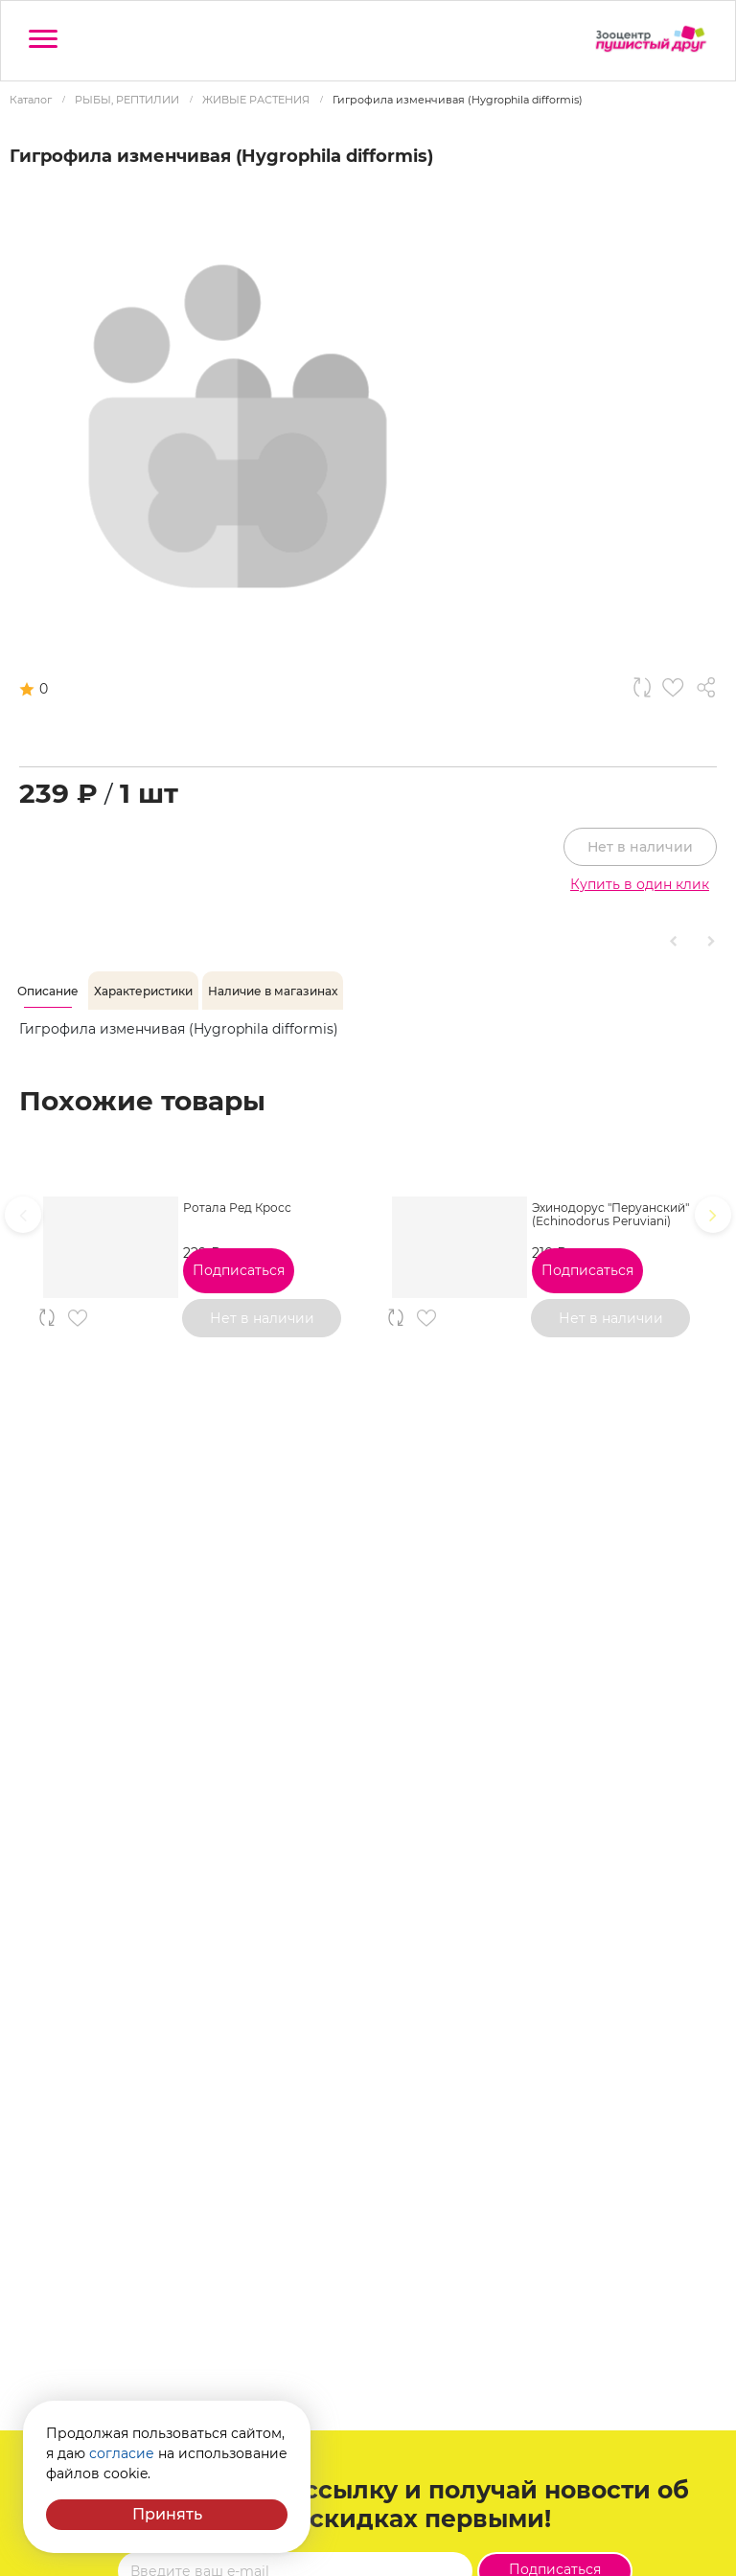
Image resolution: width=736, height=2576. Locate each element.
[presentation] (23, 1215)
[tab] (48, 991)
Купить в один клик (639, 884)
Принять (167, 2514)
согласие (121, 2453)
